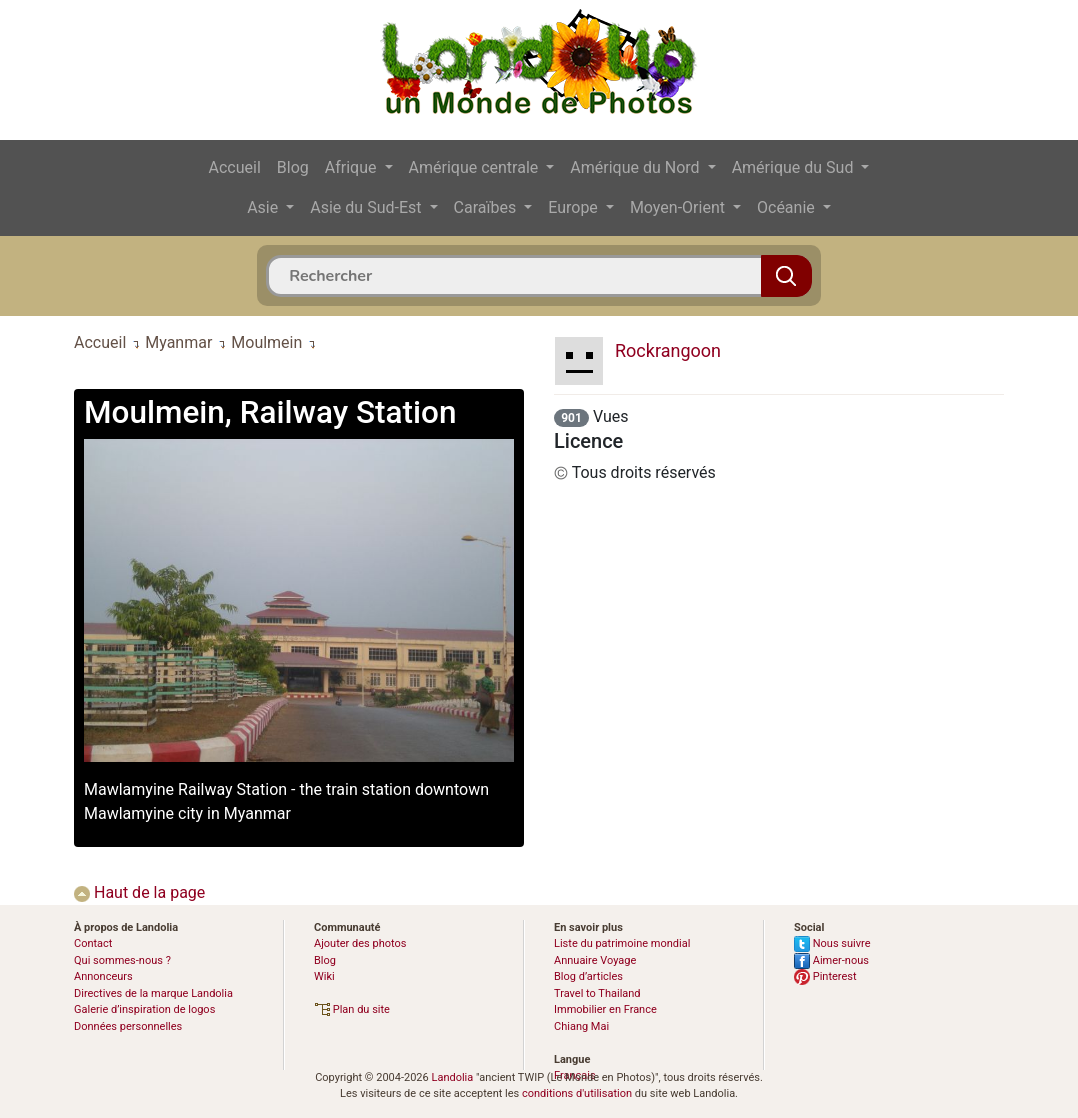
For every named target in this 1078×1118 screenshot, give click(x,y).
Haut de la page (139, 892)
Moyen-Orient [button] (679, 207)
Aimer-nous (831, 960)
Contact (93, 943)
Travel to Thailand (597, 993)
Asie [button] (264, 207)
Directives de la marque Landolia (153, 993)
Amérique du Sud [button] (795, 167)
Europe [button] (575, 207)
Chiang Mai (581, 1026)
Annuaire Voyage (595, 960)
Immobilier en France (605, 1009)
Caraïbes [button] (487, 207)
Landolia (452, 1077)
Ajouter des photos (360, 943)
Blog (293, 167)
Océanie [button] (788, 207)
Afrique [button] (353, 167)
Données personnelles (128, 1026)
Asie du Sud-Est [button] (367, 207)
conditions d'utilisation (577, 1093)
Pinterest (825, 976)
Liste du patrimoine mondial (622, 943)
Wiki (324, 976)
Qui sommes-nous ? (122, 960)
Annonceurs (103, 976)
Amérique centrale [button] (476, 167)
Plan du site (352, 1009)
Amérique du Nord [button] (636, 167)
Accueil (235, 167)
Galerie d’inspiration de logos (144, 1009)
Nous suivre (832, 943)
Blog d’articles (588, 976)
